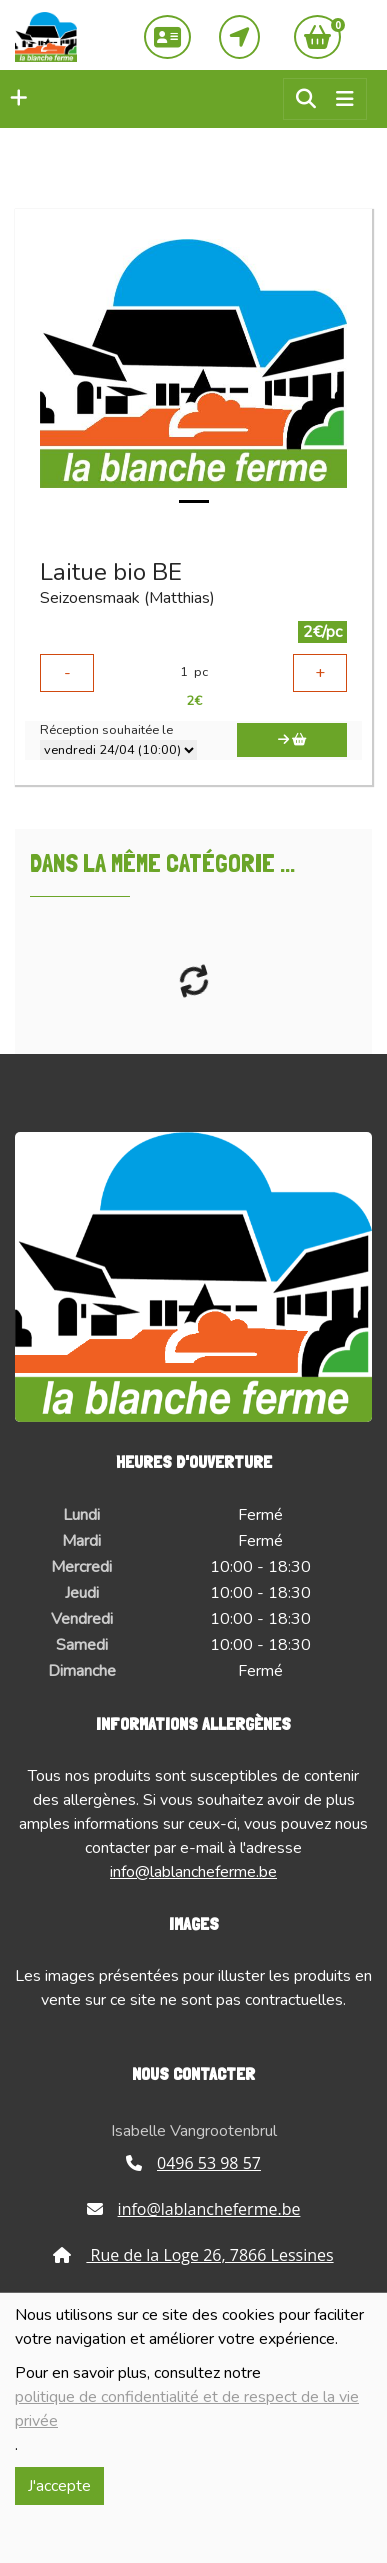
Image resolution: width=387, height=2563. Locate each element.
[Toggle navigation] (345, 99)
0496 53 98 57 (193, 2163)
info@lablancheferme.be (193, 1872)
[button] (14, 99)
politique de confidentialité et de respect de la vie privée (187, 2409)
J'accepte (59, 2486)
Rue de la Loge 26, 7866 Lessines (193, 2255)
